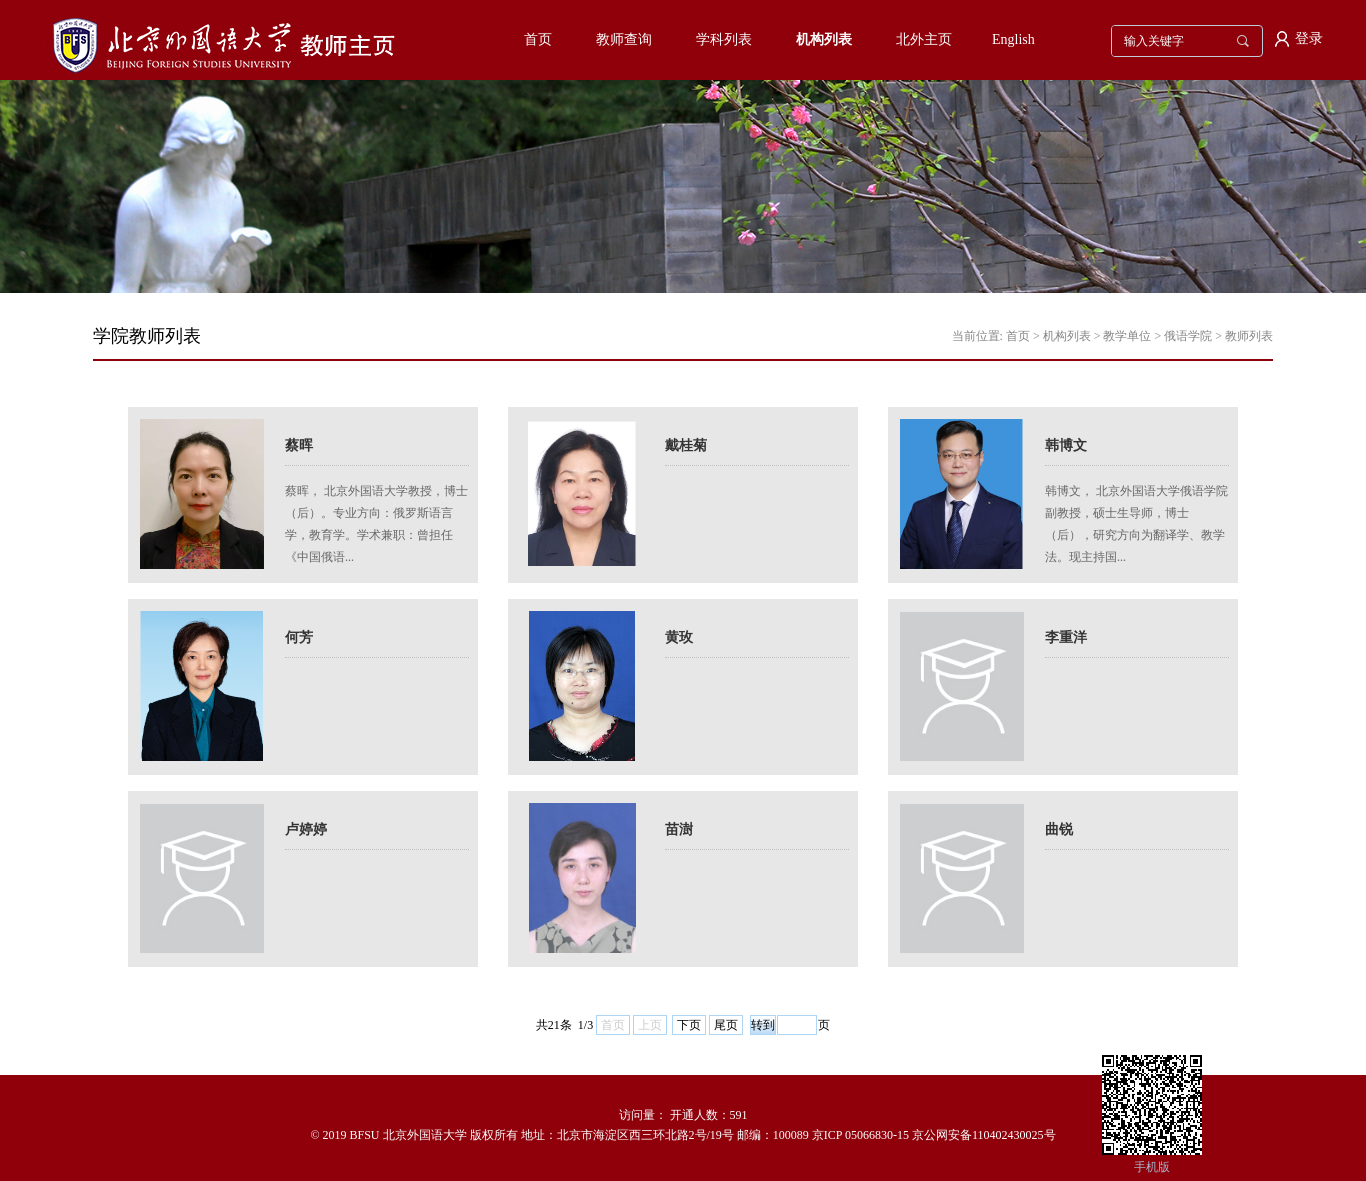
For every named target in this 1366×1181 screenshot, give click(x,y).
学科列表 (724, 39)
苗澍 (679, 829)
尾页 (726, 1025)
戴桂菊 (686, 445)
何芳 (299, 637)
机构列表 (824, 39)
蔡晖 (299, 445)
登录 (1309, 38)
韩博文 (1066, 445)
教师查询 (624, 39)
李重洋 (1066, 637)
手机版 (1152, 1167)
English (1013, 39)
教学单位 (1127, 336)
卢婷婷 (306, 829)
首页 (538, 39)
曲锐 (1059, 829)
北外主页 (924, 39)
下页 (689, 1025)
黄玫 (679, 637)
